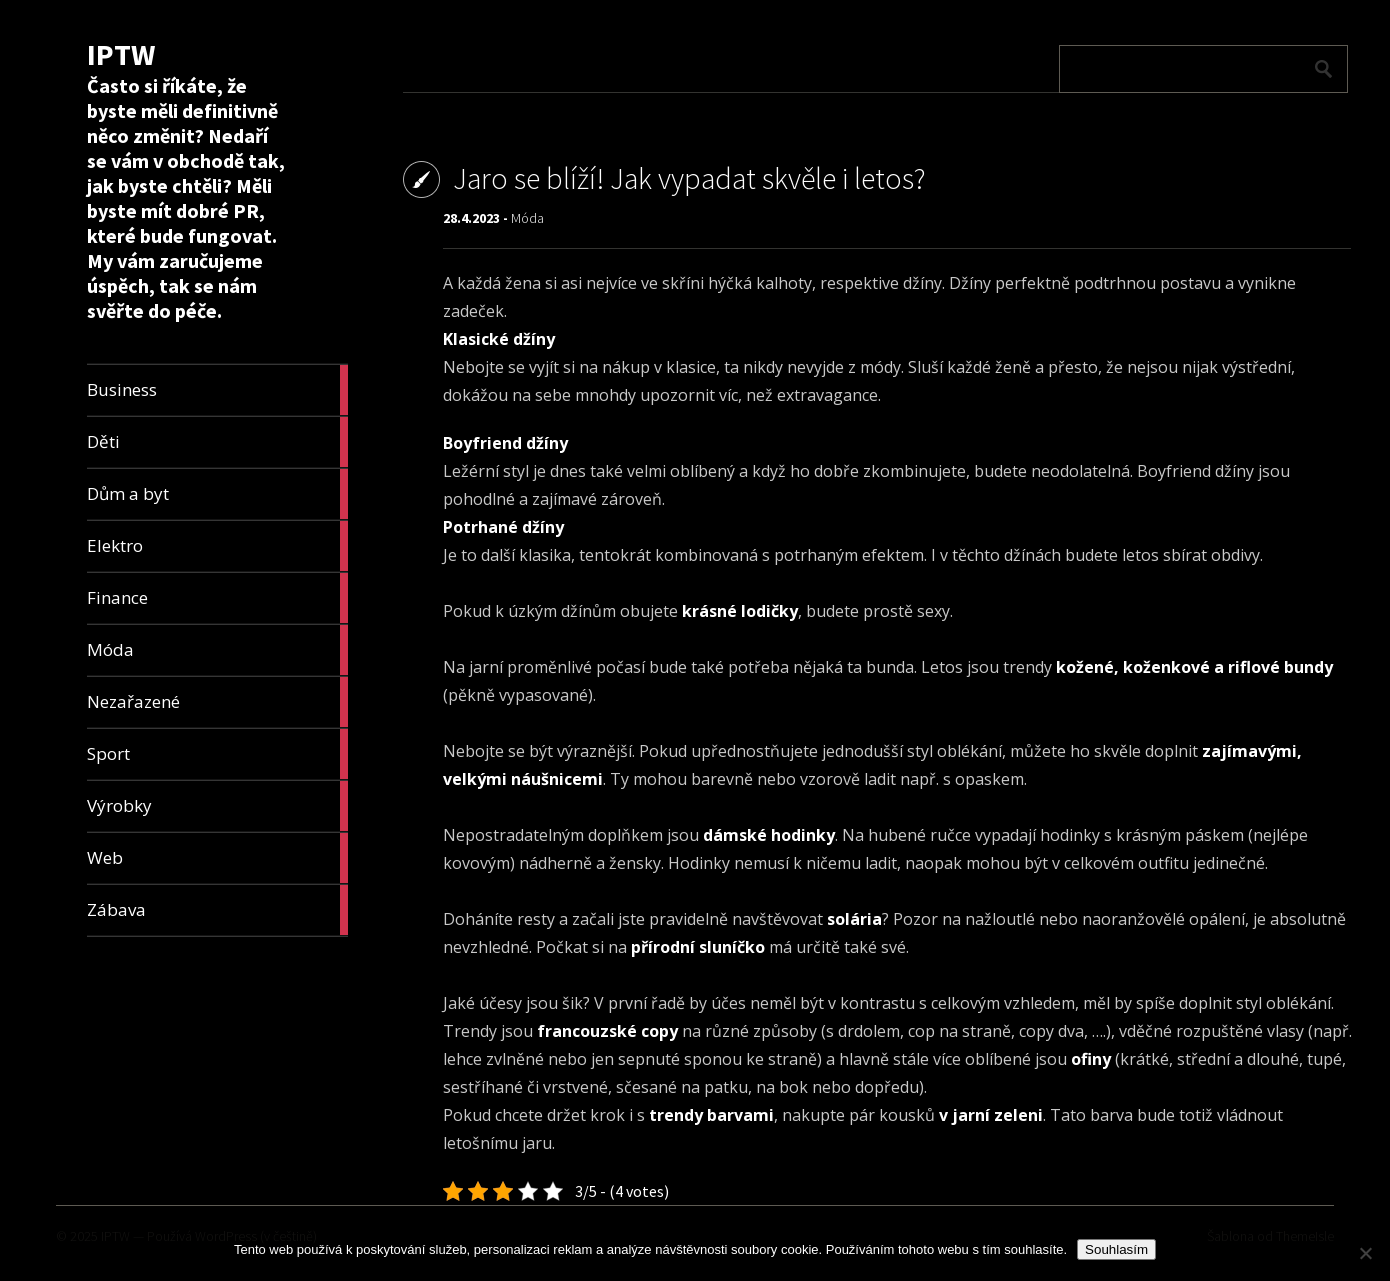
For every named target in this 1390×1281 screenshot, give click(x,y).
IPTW (121, 54)
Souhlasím (1116, 1249)
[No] (1365, 1253)
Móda (527, 218)
